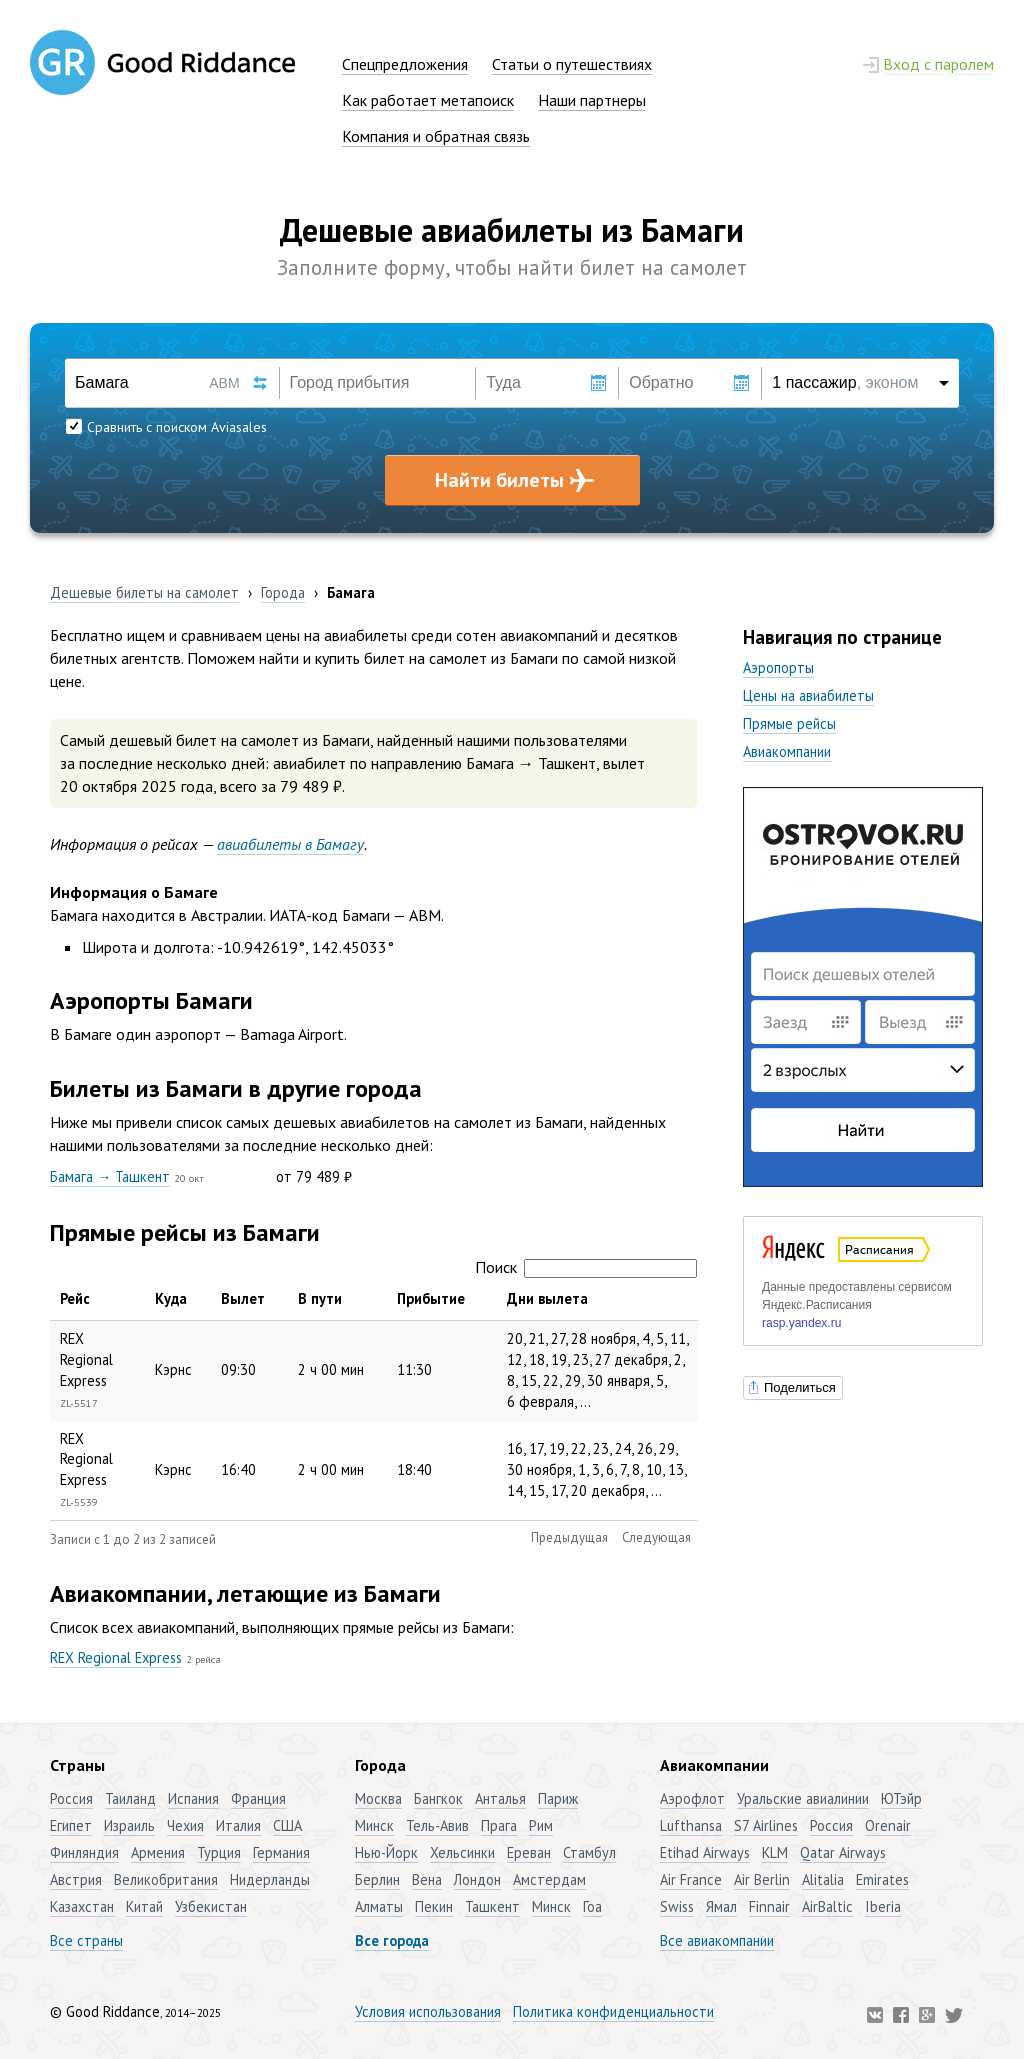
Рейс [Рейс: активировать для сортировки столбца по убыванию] (75, 1298)
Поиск (586, 1267)
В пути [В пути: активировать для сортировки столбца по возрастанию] (320, 1298)
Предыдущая (569, 1537)
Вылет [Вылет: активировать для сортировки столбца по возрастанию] (243, 1298)
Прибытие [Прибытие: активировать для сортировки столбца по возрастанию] (431, 1298)
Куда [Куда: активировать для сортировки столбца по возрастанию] (171, 1298)
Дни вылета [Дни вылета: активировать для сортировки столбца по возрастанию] (547, 1298)
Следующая (656, 1537)
